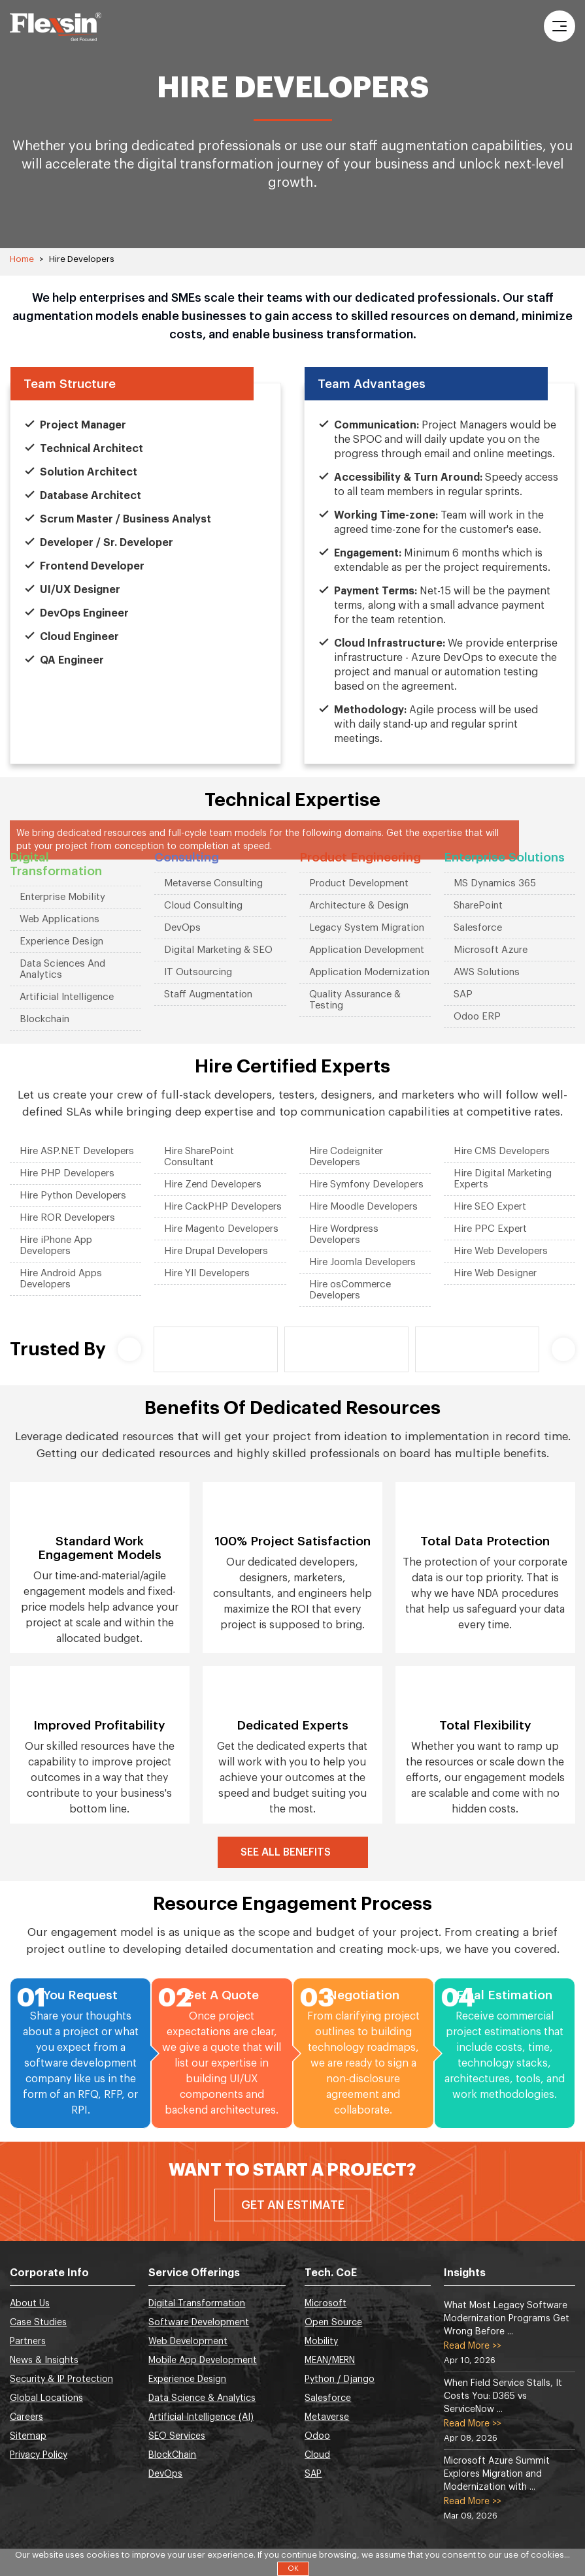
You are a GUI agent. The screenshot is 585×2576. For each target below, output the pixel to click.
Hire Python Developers (73, 1195)
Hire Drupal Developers (216, 1251)
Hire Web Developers (501, 1251)
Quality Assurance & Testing (355, 1000)
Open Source (333, 2322)
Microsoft (325, 2303)
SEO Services (176, 2436)
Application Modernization (369, 972)
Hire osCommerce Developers (350, 1290)
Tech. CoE (331, 2273)
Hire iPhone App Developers (56, 1245)
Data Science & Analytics (202, 2398)
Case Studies (38, 2322)
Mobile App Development (202, 2360)
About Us (30, 2303)
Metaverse (327, 2417)
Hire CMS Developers (502, 1151)
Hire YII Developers (207, 1273)
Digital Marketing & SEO (218, 950)
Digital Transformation (56, 864)
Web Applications (59, 919)
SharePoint (478, 905)
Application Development (366, 950)
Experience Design (61, 941)
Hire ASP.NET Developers (77, 1151)
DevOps (182, 928)
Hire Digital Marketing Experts (503, 1178)
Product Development (359, 883)
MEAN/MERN (330, 2360)
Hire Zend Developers (212, 1184)
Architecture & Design (359, 905)
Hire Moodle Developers (363, 1207)
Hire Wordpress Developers (343, 1234)
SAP (463, 994)
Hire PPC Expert (490, 1229)
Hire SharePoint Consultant (199, 1156)
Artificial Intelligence (67, 997)
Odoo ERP (477, 1017)
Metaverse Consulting (213, 883)
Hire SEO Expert (490, 1207)
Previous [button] (129, 1349)
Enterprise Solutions (504, 857)
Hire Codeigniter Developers (346, 1156)
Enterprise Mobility (62, 897)
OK (293, 2568)
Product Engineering (360, 857)
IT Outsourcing (198, 972)
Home (22, 259)
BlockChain (172, 2455)
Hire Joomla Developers (362, 1262)
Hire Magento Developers (221, 1229)
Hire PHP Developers (67, 1173)
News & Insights (44, 2360)
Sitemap (28, 2436)
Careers (26, 2417)
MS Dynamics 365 (495, 883)
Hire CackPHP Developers (223, 1207)
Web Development (187, 2341)
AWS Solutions (487, 972)
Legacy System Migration (366, 928)
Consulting (186, 857)
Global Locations (46, 2398)
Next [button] (563, 1349)
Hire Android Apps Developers (61, 1278)
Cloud (317, 2455)
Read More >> (472, 2346)
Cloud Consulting (203, 905)
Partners (28, 2341)
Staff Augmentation (208, 994)
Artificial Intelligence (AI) (201, 2417)
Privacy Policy (38, 2455)
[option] (216, 1349)
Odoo (317, 2436)
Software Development (198, 2322)
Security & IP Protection (61, 2379)
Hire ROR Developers (67, 1218)
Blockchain (44, 1019)
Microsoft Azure (490, 950)
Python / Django (340, 2379)
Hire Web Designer (495, 1273)
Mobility (321, 2341)
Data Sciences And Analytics (62, 969)
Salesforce (478, 928)
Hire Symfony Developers (366, 1184)
